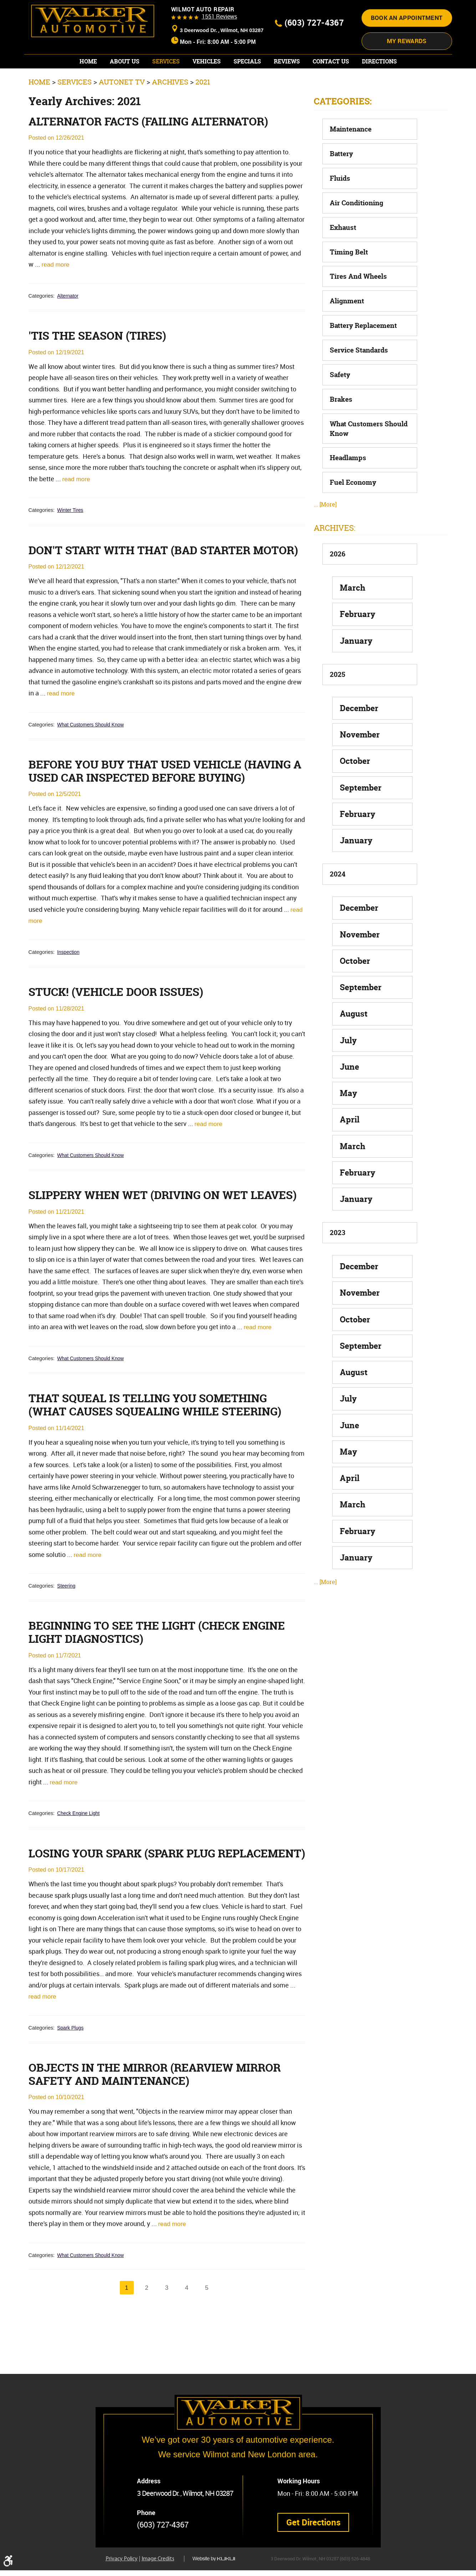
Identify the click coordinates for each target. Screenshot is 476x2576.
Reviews (287, 87)
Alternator (68, 324)
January (356, 667)
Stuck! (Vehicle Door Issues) (118, 1036)
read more (56, 292)
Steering (66, 1632)
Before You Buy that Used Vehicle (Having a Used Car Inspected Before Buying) (164, 814)
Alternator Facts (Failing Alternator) (153, 149)
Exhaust (343, 253)
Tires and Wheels (358, 303)
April (349, 1146)
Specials (247, 87)
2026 (338, 580)
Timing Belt (349, 278)
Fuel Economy (353, 509)
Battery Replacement (363, 352)
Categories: (343, 128)
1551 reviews (219, 46)
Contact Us (331, 87)
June (349, 1093)
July (348, 1066)
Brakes (341, 425)
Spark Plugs (71, 2090)
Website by (219, 2564)
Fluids (340, 205)
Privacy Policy (122, 2564)
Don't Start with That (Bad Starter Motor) (144, 586)
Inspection (69, 996)
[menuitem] (88, 88)
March (352, 614)
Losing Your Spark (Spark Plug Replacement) (125, 1908)
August (354, 1040)
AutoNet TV (122, 108)
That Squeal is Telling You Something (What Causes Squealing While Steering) (159, 1450)
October (355, 787)
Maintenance (351, 155)
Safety (340, 401)
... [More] (325, 531)
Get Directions (314, 2527)
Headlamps (348, 484)
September (361, 813)
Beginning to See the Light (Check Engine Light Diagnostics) (160, 1679)
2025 (337, 701)
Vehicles (207, 87)
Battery (341, 180)
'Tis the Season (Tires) (99, 364)
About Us (124, 87)
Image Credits (158, 2564)
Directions (379, 87)
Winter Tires (71, 538)
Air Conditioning (356, 229)
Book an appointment (407, 46)
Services (166, 87)
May (348, 1119)
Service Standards (359, 376)
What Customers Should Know (92, 767)
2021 (202, 108)
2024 (338, 900)
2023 (337, 1259)
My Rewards (407, 68)
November (360, 761)
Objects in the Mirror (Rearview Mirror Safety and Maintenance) (159, 2137)
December (359, 734)
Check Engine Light (79, 1861)
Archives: (334, 554)
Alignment (347, 327)
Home (88, 87)
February (357, 640)
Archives (170, 108)
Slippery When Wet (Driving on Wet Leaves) (166, 1240)
